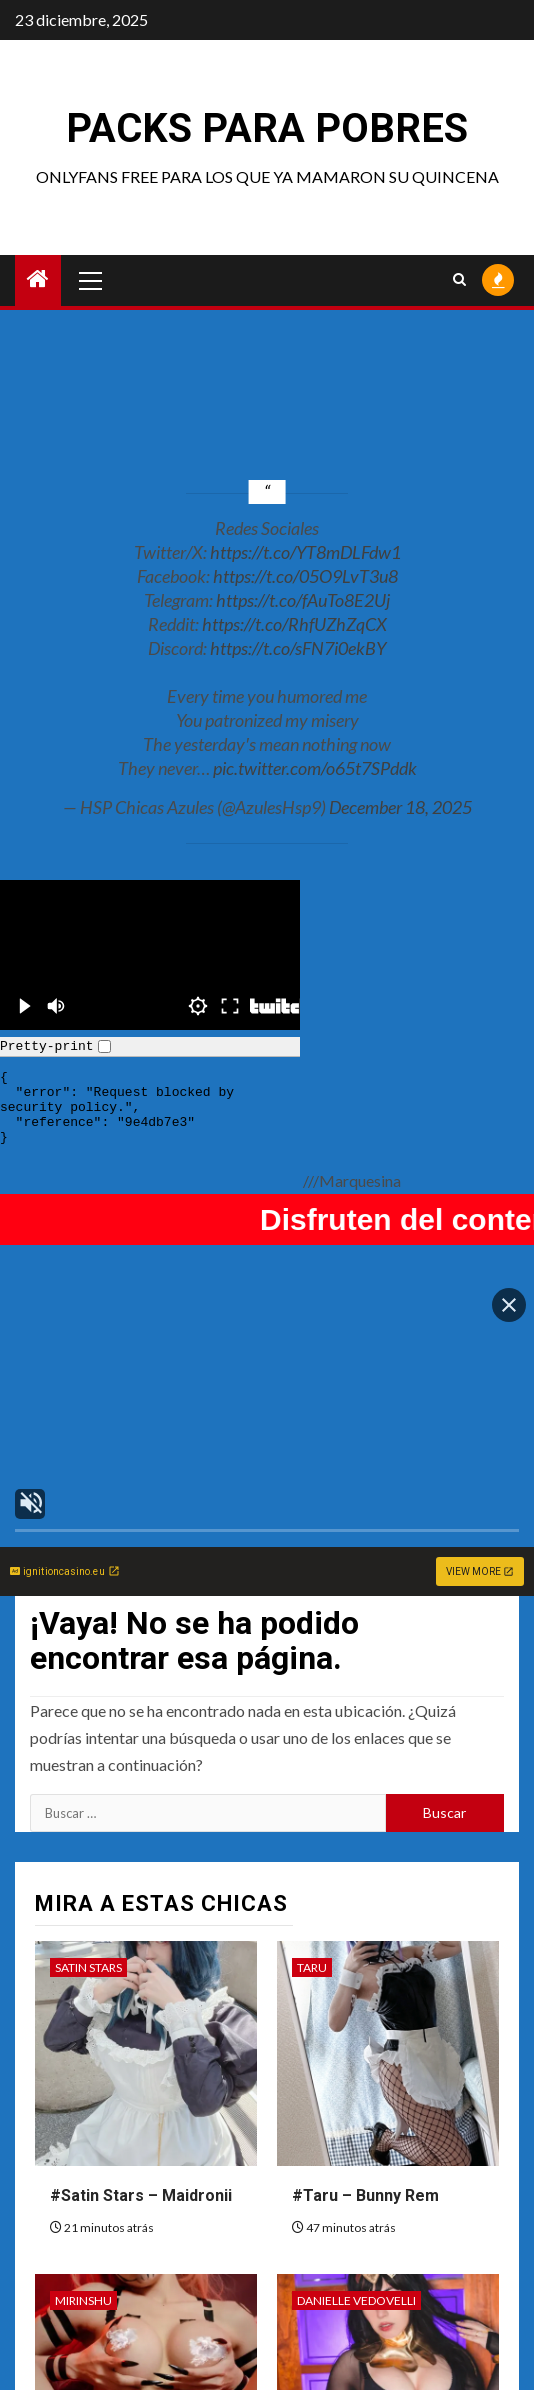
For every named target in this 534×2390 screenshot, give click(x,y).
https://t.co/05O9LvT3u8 (305, 576)
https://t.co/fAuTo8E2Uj (303, 600)
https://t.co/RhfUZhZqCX (294, 624)
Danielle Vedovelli (356, 2216)
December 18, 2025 (400, 807)
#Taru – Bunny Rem (365, 2111)
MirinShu (83, 2216)
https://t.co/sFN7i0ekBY (298, 648)
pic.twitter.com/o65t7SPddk (315, 768)
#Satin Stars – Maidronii (141, 2111)
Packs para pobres (267, 128)
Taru (312, 1883)
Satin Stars (88, 1883)
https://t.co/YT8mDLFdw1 (305, 552)
